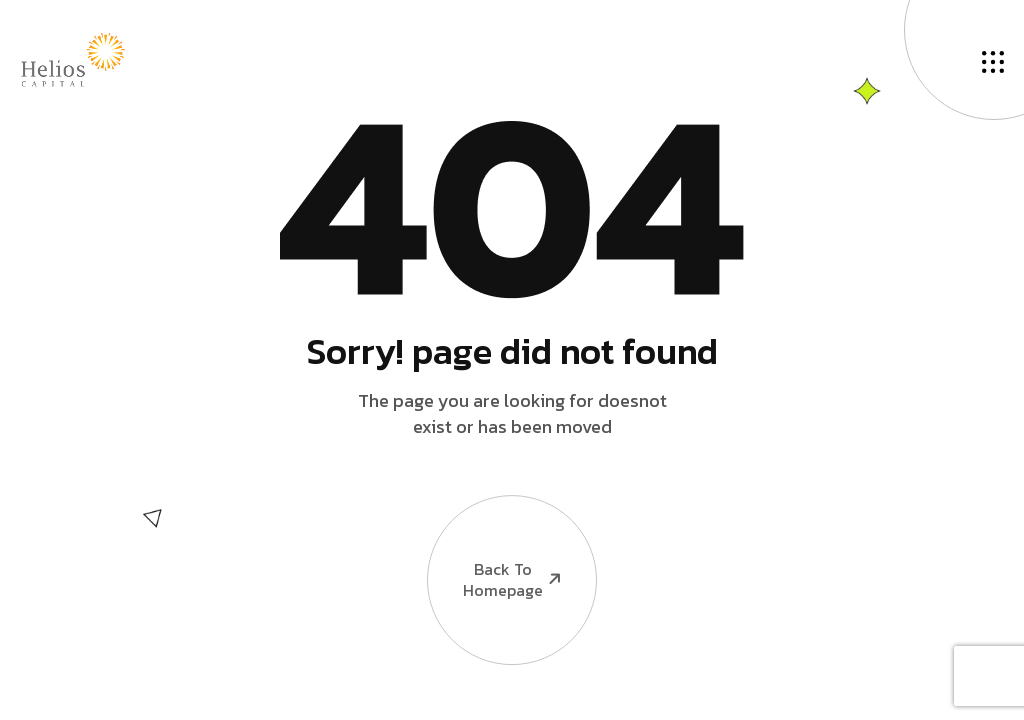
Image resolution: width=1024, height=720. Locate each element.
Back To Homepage (495, 551)
